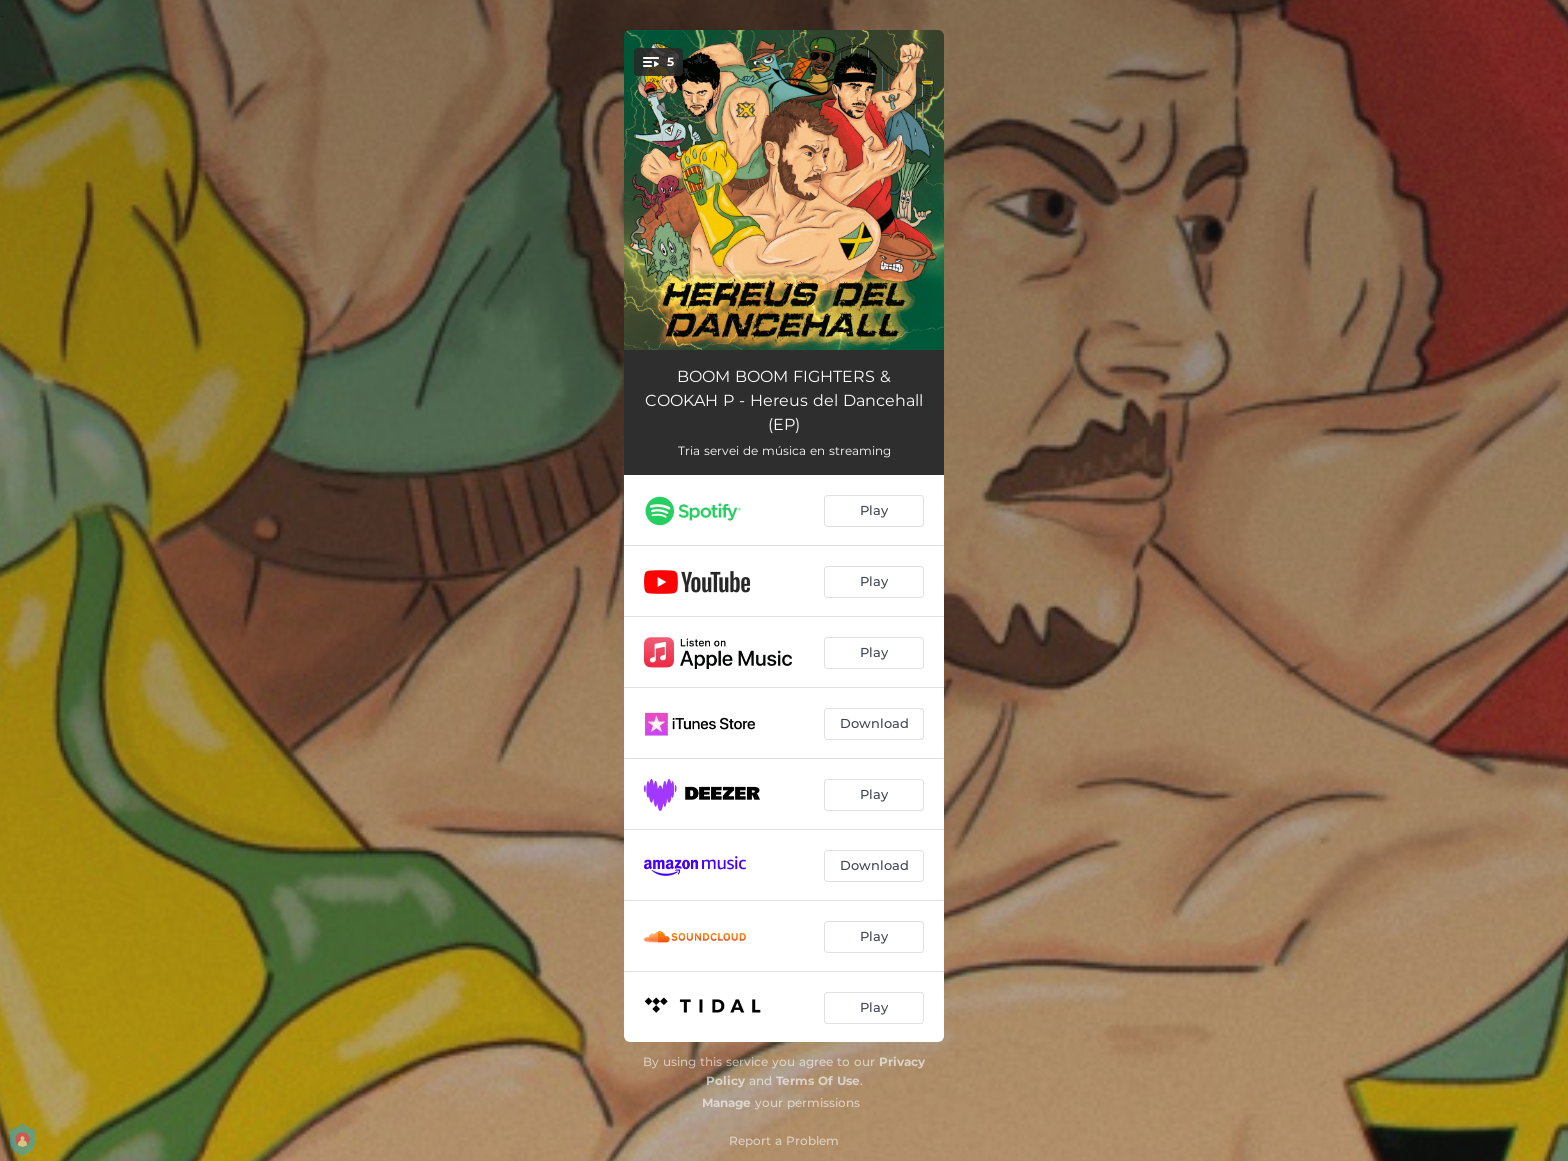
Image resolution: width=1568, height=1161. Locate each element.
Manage (726, 1102)
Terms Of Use (818, 1080)
